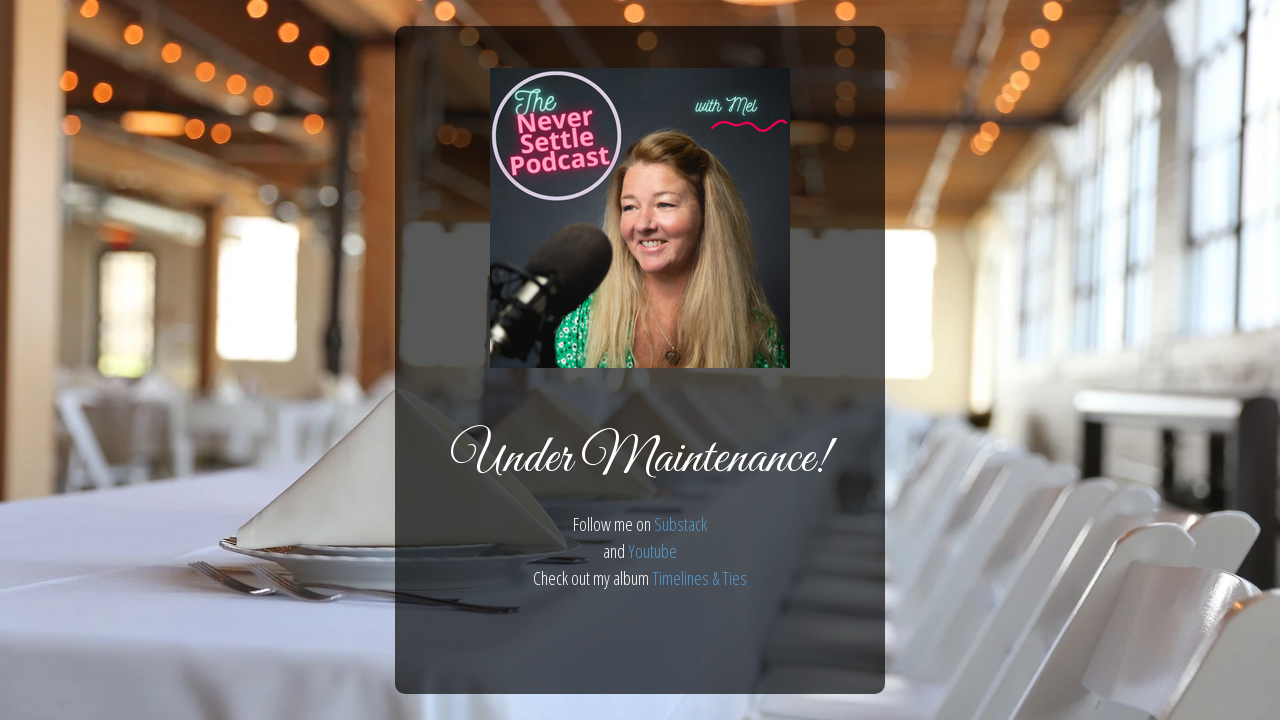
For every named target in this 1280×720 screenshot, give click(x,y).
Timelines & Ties (699, 578)
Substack (680, 524)
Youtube (652, 551)
